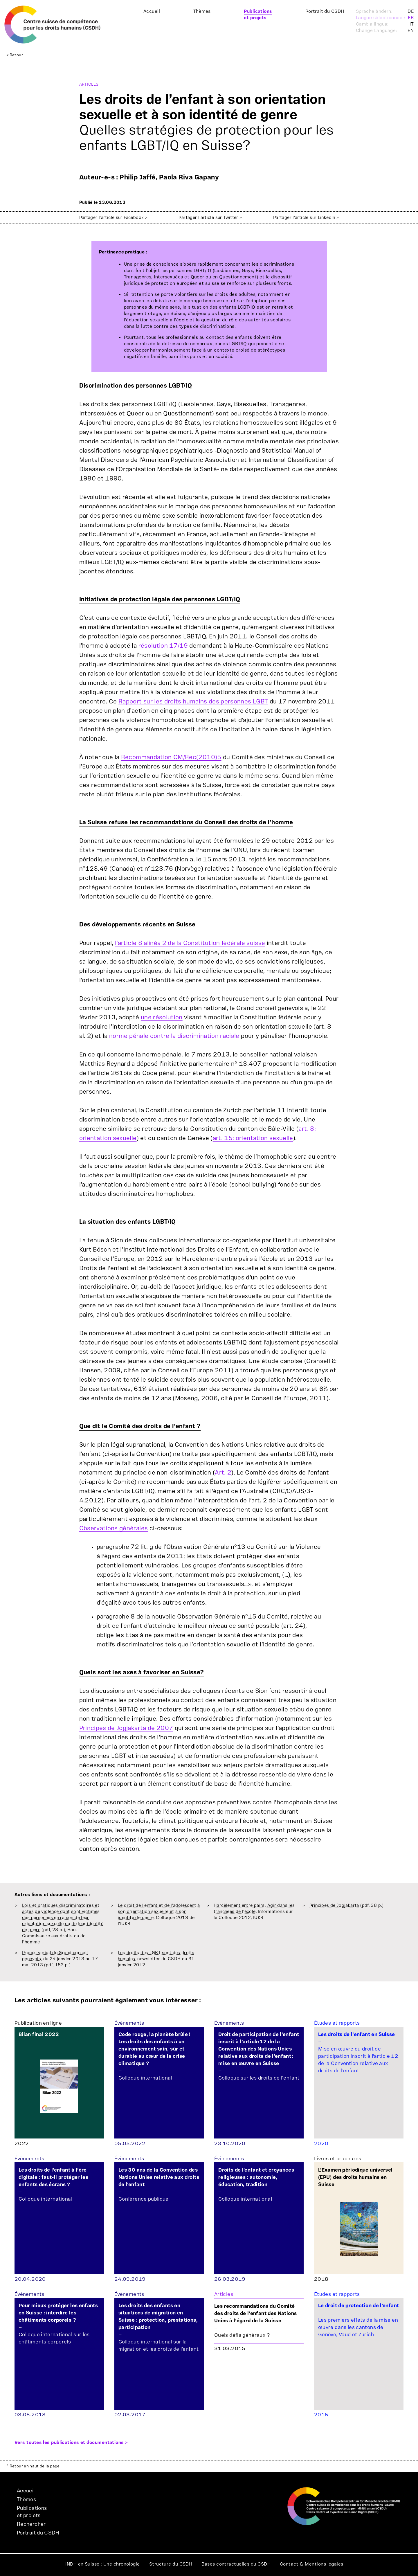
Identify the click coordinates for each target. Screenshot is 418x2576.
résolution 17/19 (163, 646)
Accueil (151, 11)
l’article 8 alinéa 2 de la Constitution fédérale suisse (190, 943)
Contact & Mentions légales (311, 2564)
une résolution (162, 1017)
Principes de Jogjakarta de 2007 (126, 1728)
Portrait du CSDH (324, 11)
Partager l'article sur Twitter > (210, 218)
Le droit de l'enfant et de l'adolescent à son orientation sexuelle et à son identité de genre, (159, 1911)
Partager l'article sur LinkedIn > (306, 218)
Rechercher (31, 2524)
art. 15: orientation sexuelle (253, 1138)
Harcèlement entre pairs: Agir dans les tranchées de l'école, (254, 1908)
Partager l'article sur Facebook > (113, 218)
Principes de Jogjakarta (334, 1905)
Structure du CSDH (170, 2564)
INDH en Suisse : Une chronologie (102, 2564)
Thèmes (202, 11)
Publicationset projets (258, 14)
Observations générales (113, 1528)
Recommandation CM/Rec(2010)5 (171, 757)
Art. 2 (223, 1472)
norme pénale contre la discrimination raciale (174, 1036)
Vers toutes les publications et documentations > (71, 2442)
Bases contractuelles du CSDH (236, 2564)
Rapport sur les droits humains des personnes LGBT (193, 701)
